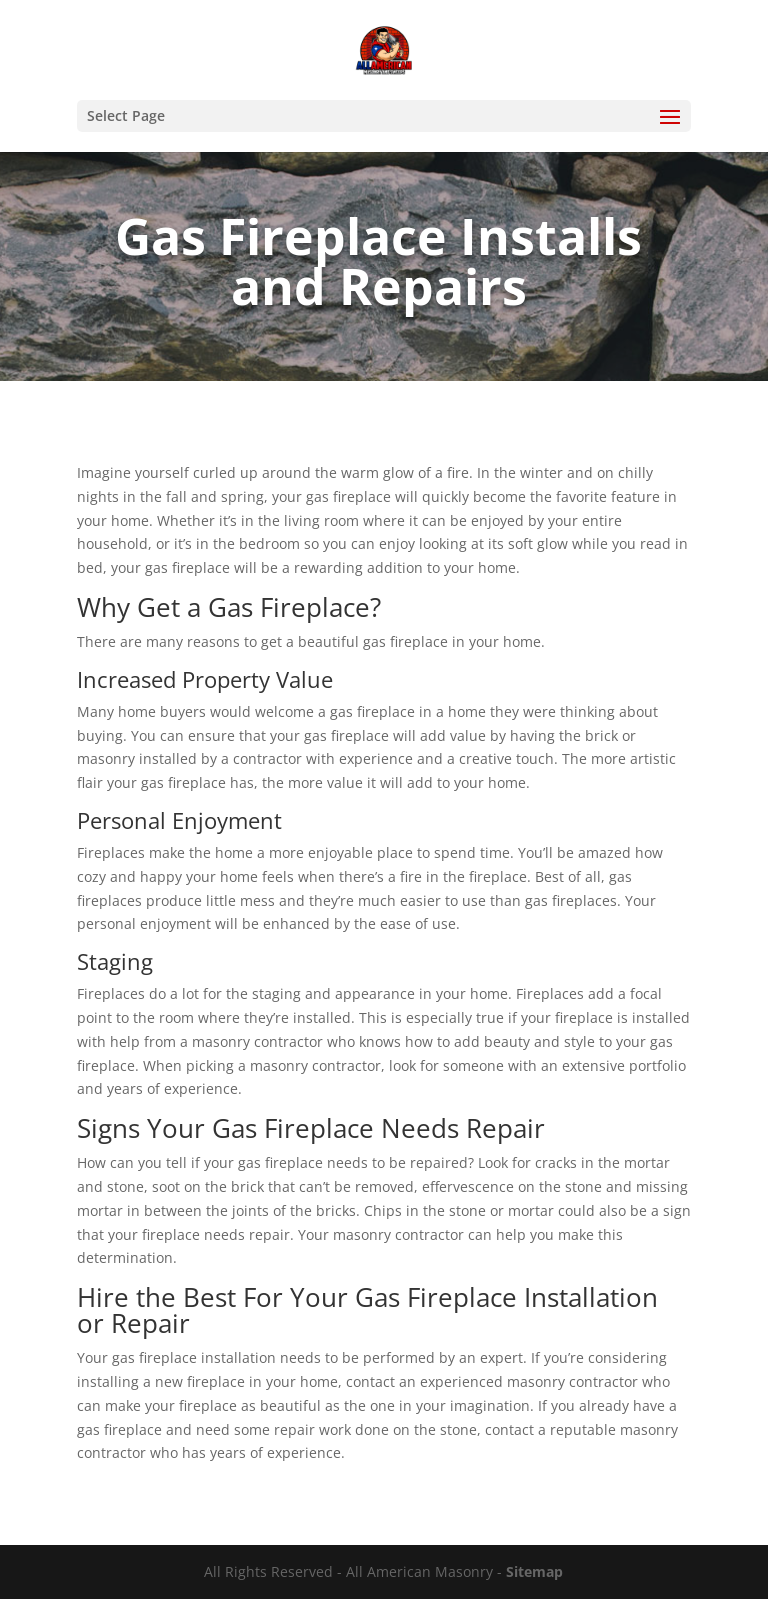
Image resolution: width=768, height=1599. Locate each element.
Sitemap (534, 1571)
